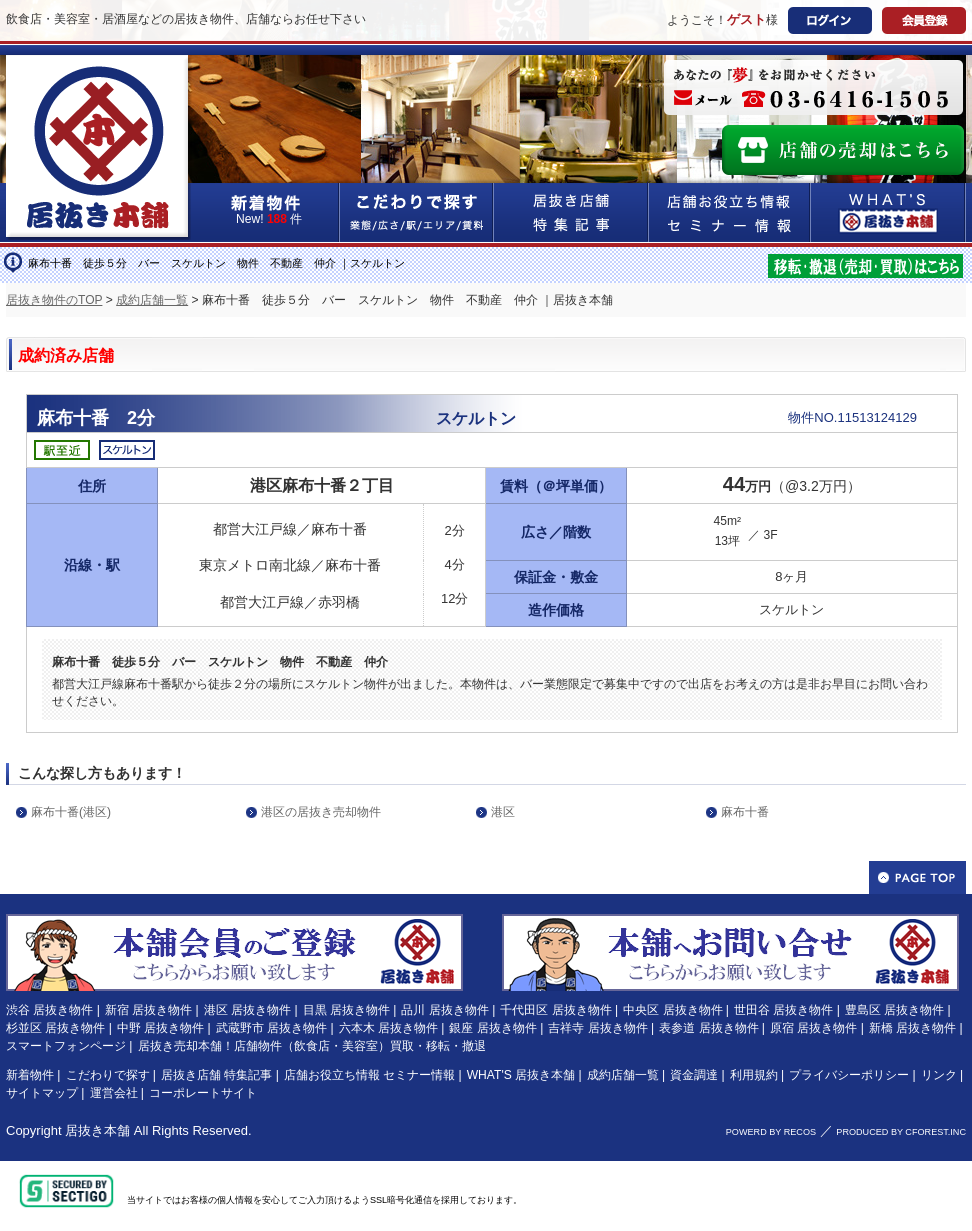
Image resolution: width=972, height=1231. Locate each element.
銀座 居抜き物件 (492, 1028)
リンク (939, 1075)
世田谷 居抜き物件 (783, 1010)
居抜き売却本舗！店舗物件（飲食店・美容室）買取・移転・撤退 (312, 1046)
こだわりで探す (417, 212)
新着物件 (30, 1075)
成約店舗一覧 (152, 300)
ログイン (830, 20)
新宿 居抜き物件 (148, 1010)
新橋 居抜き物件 (912, 1028)
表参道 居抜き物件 (708, 1028)
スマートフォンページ (66, 1046)
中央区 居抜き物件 (672, 1010)
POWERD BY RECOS (771, 1132)
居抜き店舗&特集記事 (571, 212)
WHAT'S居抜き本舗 (888, 212)
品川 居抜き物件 (444, 1010)
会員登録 (924, 20)
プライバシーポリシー (849, 1075)
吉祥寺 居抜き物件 (597, 1028)
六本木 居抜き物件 (388, 1028)
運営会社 (114, 1093)
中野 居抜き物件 (160, 1028)
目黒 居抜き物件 (346, 1010)
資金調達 (694, 1075)
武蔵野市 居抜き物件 (271, 1028)
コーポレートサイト (203, 1093)
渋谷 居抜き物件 (49, 1010)
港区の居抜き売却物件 (321, 812)
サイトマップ (42, 1093)
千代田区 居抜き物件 (555, 1010)
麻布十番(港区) (71, 812)
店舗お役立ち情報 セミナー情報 (369, 1075)
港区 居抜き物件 (247, 1010)
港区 (503, 812)
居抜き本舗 (97, 1130)
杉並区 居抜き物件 (55, 1028)
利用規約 (754, 1075)
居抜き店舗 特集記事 (216, 1075)
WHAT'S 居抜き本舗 (521, 1075)
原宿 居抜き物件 (813, 1028)
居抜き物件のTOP (54, 300)
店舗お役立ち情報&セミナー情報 (730, 212)
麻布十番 (745, 812)
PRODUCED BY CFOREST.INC (901, 1132)
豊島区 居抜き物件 (894, 1010)
